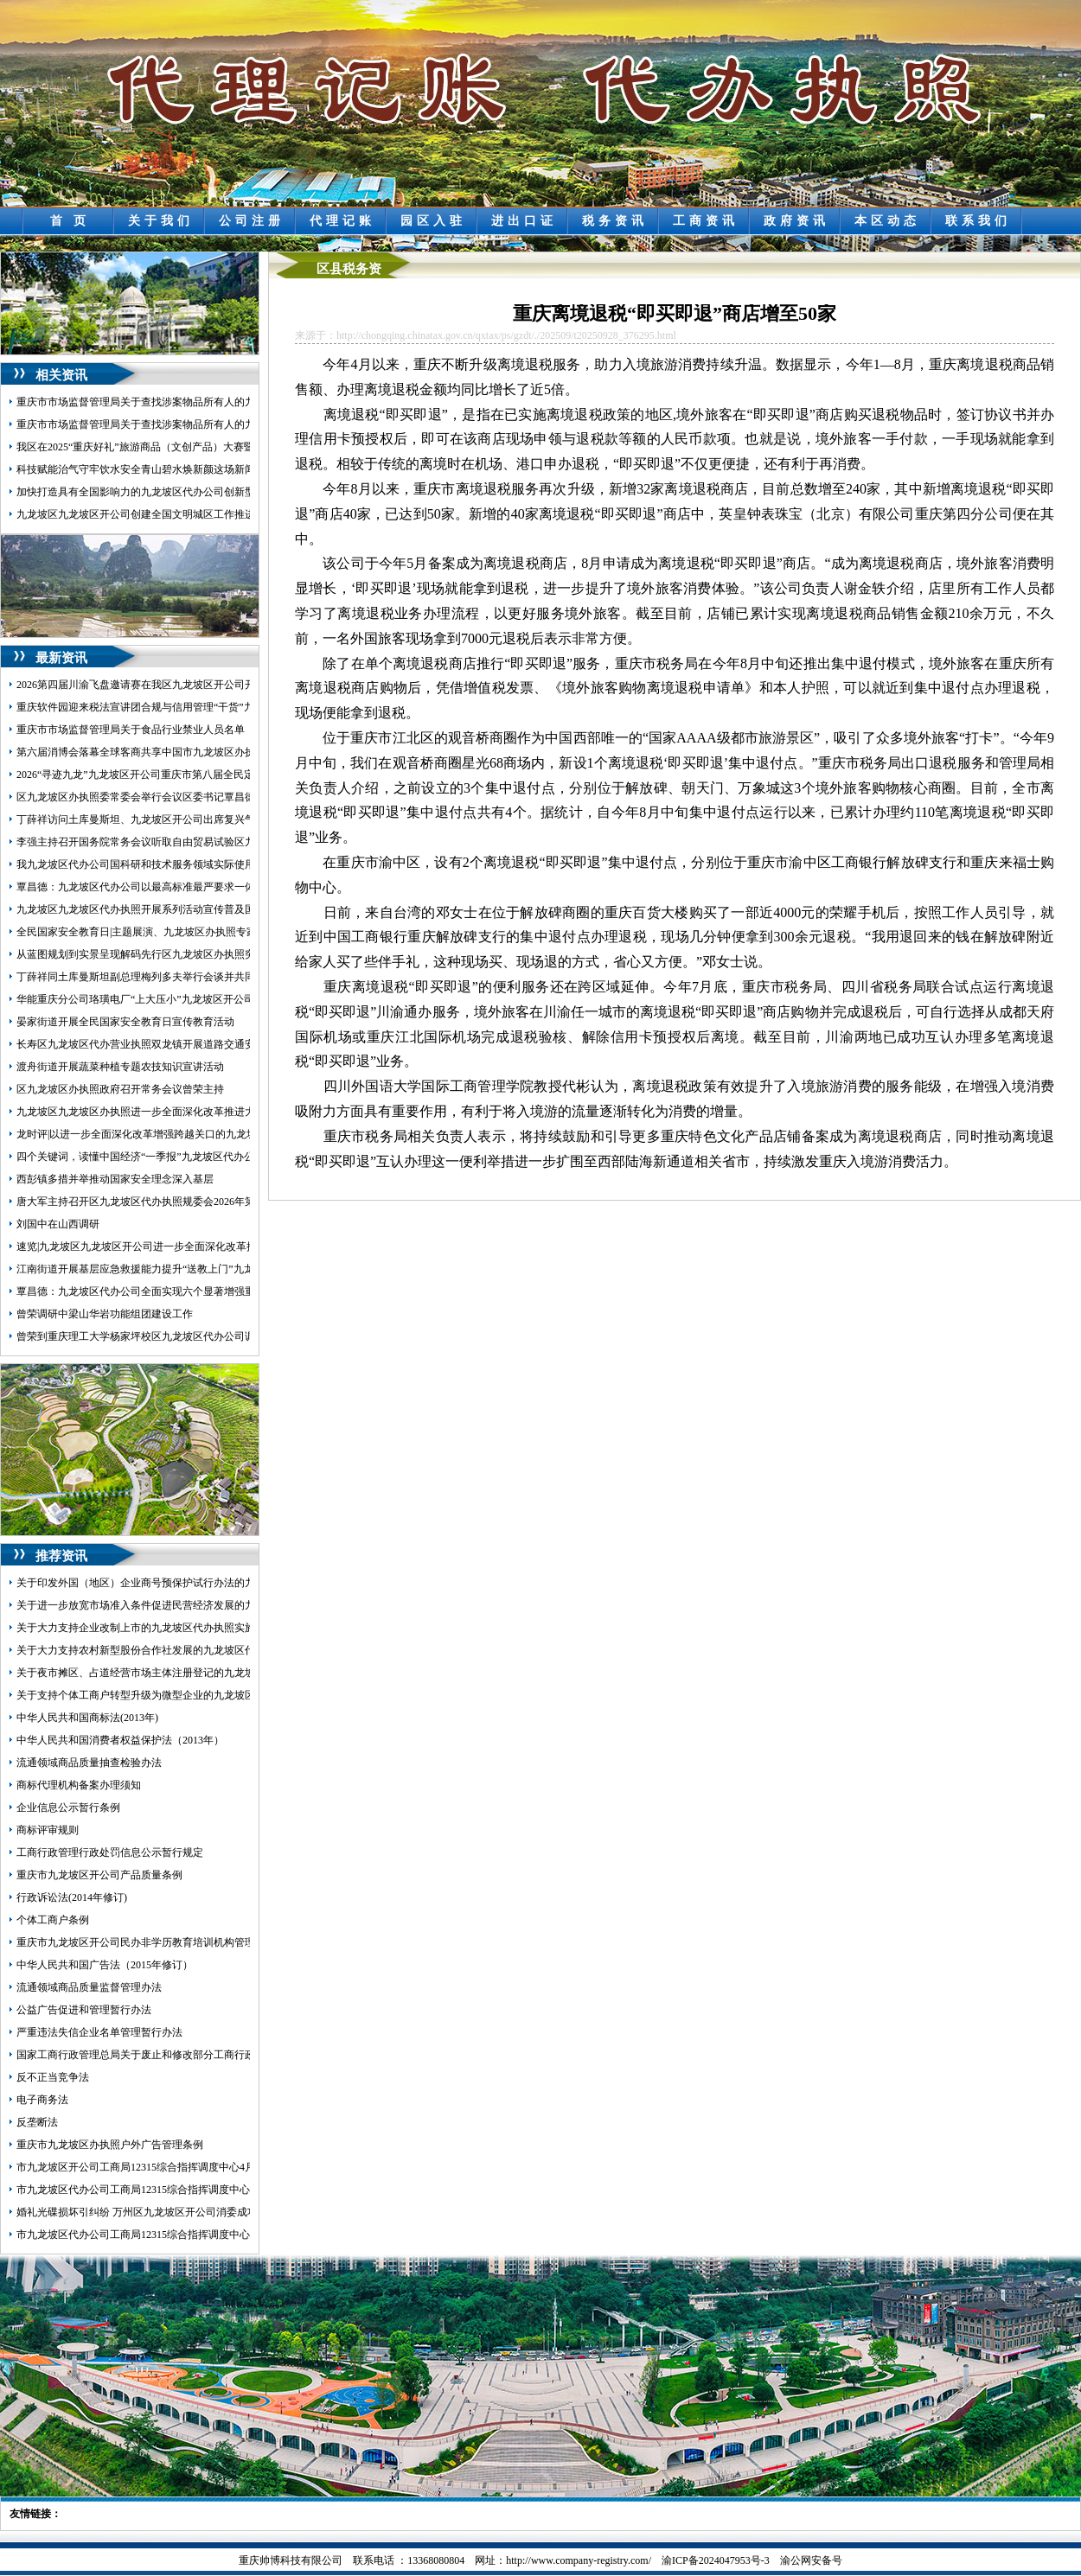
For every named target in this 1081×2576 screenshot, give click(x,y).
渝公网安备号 (811, 2560)
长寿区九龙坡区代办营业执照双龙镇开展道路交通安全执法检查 (161, 1044)
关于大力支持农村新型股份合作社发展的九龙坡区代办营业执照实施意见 (182, 1650)
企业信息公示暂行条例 (68, 1807)
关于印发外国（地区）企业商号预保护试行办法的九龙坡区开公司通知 (177, 1583)
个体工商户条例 (52, 1920)
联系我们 (978, 220)
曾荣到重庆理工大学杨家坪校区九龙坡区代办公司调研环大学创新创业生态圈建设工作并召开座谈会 (244, 1336)
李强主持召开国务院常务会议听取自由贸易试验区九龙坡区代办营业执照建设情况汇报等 (218, 842)
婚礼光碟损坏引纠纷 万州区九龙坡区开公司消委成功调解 (147, 2212)
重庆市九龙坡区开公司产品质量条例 (99, 1875)
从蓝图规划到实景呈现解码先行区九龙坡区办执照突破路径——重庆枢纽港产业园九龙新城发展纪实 (244, 954)
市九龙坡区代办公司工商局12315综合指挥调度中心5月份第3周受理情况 (179, 2234)
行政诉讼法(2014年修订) (71, 1897)
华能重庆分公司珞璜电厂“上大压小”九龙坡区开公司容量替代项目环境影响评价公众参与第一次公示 (244, 999)
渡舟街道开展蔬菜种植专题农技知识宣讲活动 (120, 1067)
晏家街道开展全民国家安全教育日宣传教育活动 (125, 1022)
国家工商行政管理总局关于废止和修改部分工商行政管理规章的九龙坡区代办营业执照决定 (224, 2055)
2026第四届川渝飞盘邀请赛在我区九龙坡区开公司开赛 (140, 685)
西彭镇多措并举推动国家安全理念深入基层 (115, 1179)
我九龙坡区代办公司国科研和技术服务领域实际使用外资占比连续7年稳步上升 (195, 864)
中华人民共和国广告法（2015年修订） (104, 1965)
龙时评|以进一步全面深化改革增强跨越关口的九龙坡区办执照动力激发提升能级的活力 (214, 1134)
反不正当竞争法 (52, 2077)
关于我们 (161, 220)
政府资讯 (796, 220)
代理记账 (342, 220)
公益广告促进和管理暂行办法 (83, 2010)
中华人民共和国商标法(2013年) (87, 1718)
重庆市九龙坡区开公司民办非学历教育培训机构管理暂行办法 (156, 1942)
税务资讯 (615, 220)
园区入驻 (433, 220)
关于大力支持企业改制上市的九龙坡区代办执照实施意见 (146, 1628)
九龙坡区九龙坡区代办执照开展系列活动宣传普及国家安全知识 (161, 909)
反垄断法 (37, 2122)
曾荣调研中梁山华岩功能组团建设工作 (104, 1314)
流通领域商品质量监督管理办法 (89, 1987)
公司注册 (252, 220)
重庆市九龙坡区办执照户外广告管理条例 (109, 2145)
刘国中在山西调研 (57, 1224)
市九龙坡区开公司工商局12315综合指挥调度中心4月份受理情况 (161, 2167)
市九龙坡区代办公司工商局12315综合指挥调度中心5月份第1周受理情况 (179, 2190)
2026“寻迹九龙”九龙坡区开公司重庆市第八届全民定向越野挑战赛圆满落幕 (187, 774)
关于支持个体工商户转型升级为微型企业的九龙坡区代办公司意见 (166, 1695)
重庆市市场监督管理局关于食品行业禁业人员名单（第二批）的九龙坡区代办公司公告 (213, 730)
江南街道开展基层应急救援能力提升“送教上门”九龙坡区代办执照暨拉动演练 (192, 1269)
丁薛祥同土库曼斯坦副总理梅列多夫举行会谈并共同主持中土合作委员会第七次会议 (208, 977)
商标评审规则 (47, 1830)
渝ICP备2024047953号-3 (716, 2560)
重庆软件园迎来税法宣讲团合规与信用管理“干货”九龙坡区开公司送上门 (182, 707)
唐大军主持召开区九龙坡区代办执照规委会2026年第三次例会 (156, 1202)
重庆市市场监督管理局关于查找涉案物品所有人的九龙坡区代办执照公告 (182, 424)
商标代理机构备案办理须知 (78, 1785)
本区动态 (887, 220)
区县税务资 (349, 269)
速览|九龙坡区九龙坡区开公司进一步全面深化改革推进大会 (152, 1246)
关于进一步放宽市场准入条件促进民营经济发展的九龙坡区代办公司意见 (182, 1605)
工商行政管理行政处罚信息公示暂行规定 (109, 1852)
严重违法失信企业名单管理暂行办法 (99, 2032)
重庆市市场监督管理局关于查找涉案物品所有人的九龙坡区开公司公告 (177, 402)
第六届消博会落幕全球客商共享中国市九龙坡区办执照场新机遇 (161, 752)
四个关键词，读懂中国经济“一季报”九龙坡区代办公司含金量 (156, 1157)
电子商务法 (42, 2100)
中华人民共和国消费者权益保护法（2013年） (120, 1740)
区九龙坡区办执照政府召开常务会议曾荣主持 (120, 1089)
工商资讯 (706, 220)
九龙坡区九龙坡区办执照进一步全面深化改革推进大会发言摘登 (161, 1112)
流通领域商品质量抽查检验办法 (89, 1763)
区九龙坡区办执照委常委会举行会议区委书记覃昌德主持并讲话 (161, 797)
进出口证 (524, 220)
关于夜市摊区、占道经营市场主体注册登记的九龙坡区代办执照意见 (172, 1673)
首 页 (70, 220)
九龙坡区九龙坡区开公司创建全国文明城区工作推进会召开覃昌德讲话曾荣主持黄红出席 (218, 514)
